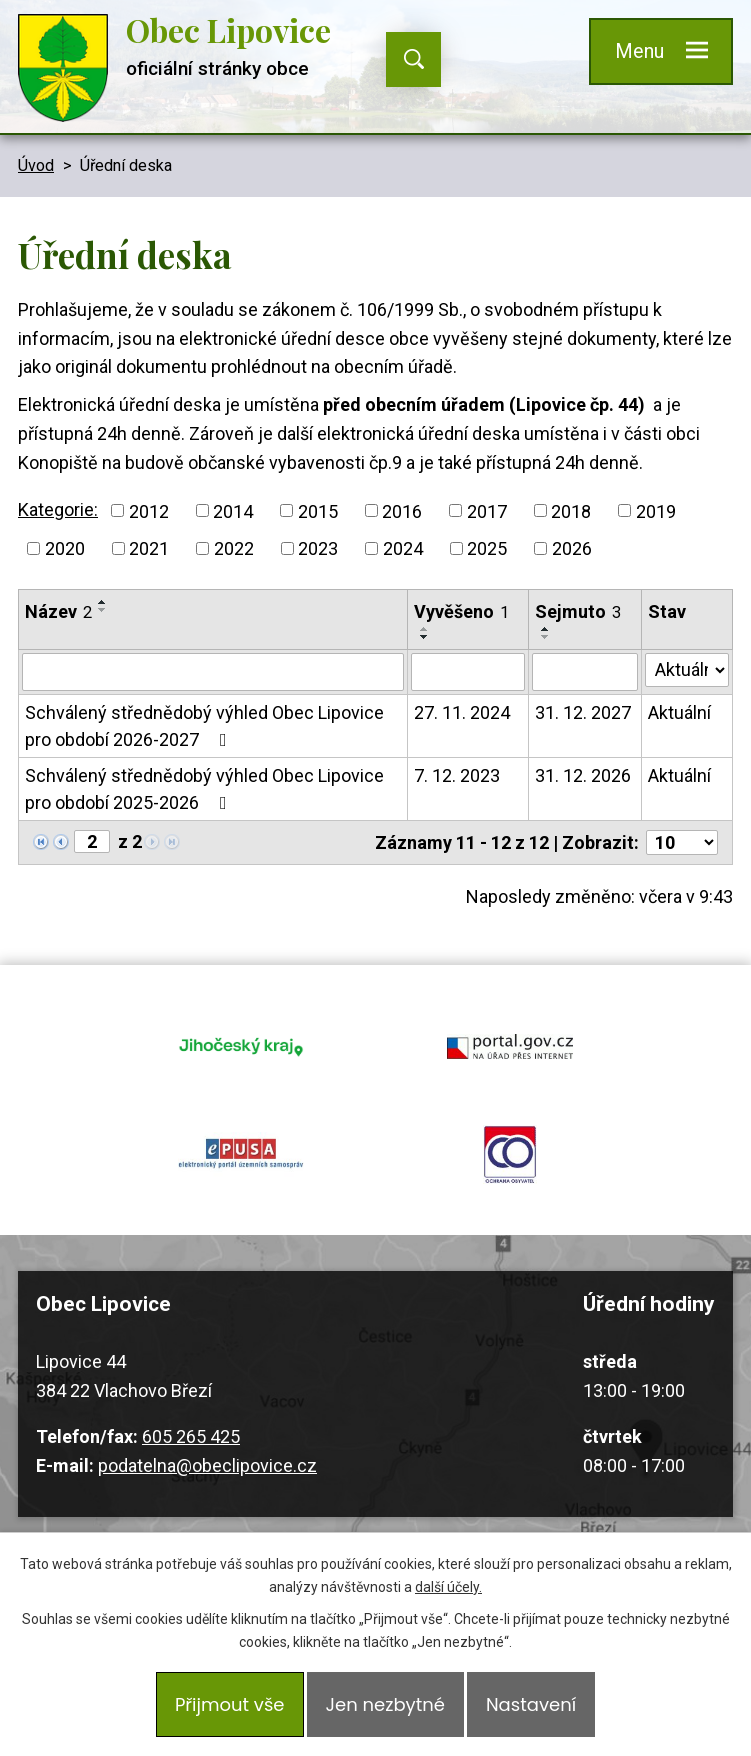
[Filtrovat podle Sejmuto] (585, 672)
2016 (402, 510)
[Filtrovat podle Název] (213, 672)
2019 (656, 510)
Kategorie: (58, 509)
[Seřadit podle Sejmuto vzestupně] (546, 629)
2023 (318, 548)
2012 (149, 510)
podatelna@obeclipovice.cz (207, 1465)
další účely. (448, 1587)
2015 (318, 510)
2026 (572, 548)
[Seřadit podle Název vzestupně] (103, 602)
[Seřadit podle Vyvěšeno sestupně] (425, 637)
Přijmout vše (230, 1704)
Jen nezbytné (385, 1704)
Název (58, 611)
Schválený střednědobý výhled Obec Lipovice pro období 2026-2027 (204, 726)
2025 (487, 548)
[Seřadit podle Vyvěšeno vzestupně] (425, 629)
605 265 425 (191, 1436)
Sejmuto (578, 611)
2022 (234, 548)
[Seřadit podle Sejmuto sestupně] (546, 637)
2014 (233, 510)
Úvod (36, 165)
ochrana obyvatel (510, 1154)
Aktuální (679, 712)
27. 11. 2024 (462, 712)
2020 (65, 548)
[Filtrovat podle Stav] (687, 670)
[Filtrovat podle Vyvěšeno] (468, 672)
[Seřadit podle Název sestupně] (103, 610)
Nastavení (531, 1704)
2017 (487, 510)
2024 (403, 548)
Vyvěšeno (461, 611)
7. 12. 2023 (457, 775)
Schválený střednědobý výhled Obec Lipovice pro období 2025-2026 (204, 789)
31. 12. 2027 (583, 712)
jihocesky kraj (242, 1046)
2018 (571, 510)
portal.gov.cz (510, 1046)
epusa (242, 1154)
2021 (149, 548)
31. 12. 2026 (583, 775)
